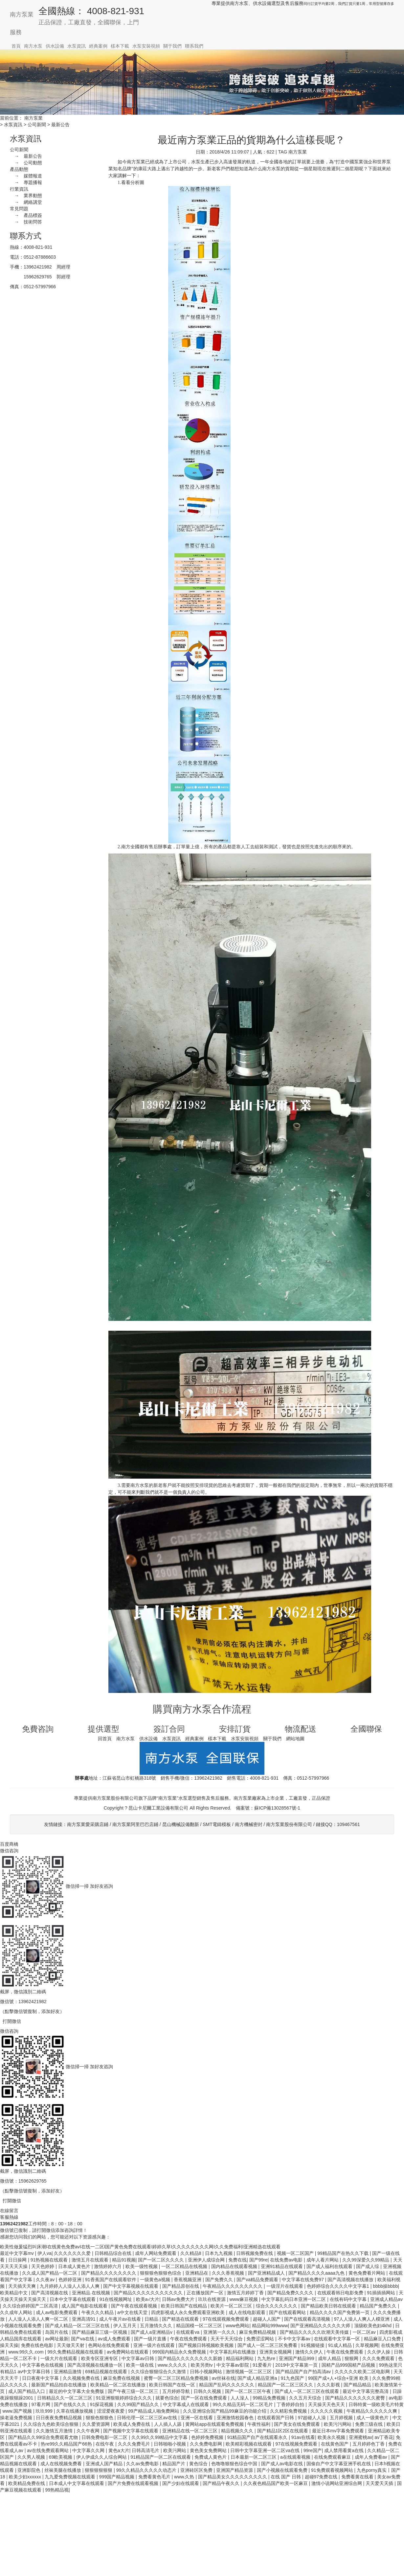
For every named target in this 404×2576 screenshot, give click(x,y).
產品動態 (19, 169)
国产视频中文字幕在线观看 (131, 2430)
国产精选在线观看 (181, 2319)
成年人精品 (330, 2358)
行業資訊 (19, 189)
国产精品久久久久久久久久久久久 (149, 2292)
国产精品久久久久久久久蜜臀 (355, 2397)
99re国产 (312, 2450)
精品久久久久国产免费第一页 (340, 2312)
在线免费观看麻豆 (333, 2457)
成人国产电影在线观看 (85, 2305)
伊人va (44, 2253)
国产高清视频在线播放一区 (95, 2365)
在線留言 (9, 2210)
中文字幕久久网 (89, 2450)
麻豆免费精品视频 (258, 2332)
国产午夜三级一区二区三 (134, 2391)
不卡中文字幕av (295, 2338)
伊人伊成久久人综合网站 (102, 2457)
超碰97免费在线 (322, 2476)
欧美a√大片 (147, 2299)
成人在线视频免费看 (61, 2463)
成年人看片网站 (323, 2259)
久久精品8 (191, 2253)
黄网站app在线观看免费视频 (215, 2424)
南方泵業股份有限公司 (289, 1824)
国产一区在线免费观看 (204, 2397)
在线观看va (188, 2332)
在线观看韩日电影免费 (341, 2292)
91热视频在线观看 (50, 2259)
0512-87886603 (40, 257)
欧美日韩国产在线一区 (172, 2384)
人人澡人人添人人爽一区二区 (38, 2319)
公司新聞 (37, 124)
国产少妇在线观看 (181, 2483)
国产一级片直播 (151, 2338)
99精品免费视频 (269, 2397)
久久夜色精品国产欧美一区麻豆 (276, 2483)
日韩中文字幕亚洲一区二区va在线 (265, 2450)
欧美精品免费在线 (27, 2483)
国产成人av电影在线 (282, 2463)
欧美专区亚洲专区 (100, 2358)
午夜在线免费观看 (189, 2338)
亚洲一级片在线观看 (154, 2345)
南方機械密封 (248, 1824)
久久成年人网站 (17, 2312)
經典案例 (98, 46)
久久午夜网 (89, 2430)
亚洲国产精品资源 (235, 2470)
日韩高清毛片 (146, 2450)
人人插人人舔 (168, 2424)
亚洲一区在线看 (197, 2417)
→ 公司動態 (26, 162)
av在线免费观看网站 (48, 2450)
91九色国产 (293, 2378)
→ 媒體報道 (26, 175)
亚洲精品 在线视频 (91, 2292)
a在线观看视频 (296, 2457)
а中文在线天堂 (133, 2312)
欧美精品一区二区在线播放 (118, 2384)
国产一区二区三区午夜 (248, 2391)
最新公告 (60, 124)
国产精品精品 (358, 2384)
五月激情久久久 (156, 2325)
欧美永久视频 (332, 2437)
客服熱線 (9, 2217)
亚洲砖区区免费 (197, 2470)
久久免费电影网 (206, 2444)
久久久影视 (329, 2384)
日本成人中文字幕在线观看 (77, 2483)
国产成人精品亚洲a (257, 2378)
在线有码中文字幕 (349, 2299)
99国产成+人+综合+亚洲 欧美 (339, 2378)
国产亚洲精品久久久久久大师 (320, 2325)
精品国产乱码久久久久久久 (227, 2384)
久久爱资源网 (96, 2424)
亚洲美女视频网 (276, 2351)
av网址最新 (56, 2338)
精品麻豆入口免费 (383, 2338)
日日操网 (18, 2259)
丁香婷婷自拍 (291, 2404)
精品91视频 (124, 2259)
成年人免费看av (372, 2457)
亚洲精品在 (197, 2273)
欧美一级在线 (140, 2365)
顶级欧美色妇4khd (373, 2325)
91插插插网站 (381, 2292)
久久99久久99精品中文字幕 (160, 2437)
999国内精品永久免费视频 (179, 2351)
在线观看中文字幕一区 (337, 2338)
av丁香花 (383, 2437)
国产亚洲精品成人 (267, 2273)
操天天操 (9, 2345)
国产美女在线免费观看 (297, 2424)
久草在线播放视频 (75, 2411)
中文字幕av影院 (233, 2365)
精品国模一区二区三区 (199, 2325)
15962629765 (38, 276)
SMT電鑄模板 (217, 1824)
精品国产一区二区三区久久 (286, 2384)
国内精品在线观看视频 (234, 2266)
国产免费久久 (219, 2279)
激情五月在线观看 (91, 2259)
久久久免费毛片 (134, 2444)
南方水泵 (33, 46)
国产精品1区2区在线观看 (283, 2430)
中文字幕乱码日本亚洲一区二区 (294, 2299)
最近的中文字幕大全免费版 (77, 2391)
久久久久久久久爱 (73, 2253)
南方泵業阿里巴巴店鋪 (135, 1824)
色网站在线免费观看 (109, 2345)
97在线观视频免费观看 (226, 2319)
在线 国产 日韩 (286, 2476)
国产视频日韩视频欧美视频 (206, 2345)
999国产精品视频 (117, 2476)
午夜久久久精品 (98, 2312)
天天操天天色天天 (327, 2404)
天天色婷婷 (43, 2266)
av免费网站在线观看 (128, 2351)
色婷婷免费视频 (208, 2437)
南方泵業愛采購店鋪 (87, 1824)
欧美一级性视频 (142, 2266)
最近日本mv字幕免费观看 (339, 2430)
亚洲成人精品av (386, 2299)
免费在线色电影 (38, 2345)
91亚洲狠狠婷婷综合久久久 (124, 2397)
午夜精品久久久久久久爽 (372, 2411)
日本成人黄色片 (75, 2266)
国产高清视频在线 (50, 2292)
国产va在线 (83, 2338)
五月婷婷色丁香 (369, 2444)
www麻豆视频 (244, 2299)
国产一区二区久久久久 (161, 2259)
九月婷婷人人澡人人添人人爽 (70, 2286)
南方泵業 (22, 14)
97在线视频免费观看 (296, 2444)
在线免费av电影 (287, 2259)
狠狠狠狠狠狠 (99, 2470)
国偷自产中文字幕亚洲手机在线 (339, 2463)
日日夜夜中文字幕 (41, 2378)
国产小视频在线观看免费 (283, 2470)
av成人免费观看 (115, 2338)
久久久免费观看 (379, 2358)
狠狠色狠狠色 (100, 2417)
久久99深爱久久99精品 (366, 2259)
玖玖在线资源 (212, 2299)
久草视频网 (366, 2345)
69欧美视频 (61, 2457)
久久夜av (46, 2279)
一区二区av (364, 2332)
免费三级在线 (369, 2424)
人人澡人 (240, 2397)
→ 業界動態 (26, 195)
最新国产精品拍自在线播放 (59, 2384)
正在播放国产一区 (206, 2292)
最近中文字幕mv (17, 2253)
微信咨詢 (9, 1850)
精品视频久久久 (238, 2430)
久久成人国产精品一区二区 (50, 2273)
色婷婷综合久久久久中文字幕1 (338, 2286)
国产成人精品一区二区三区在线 (78, 2325)
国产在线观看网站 (288, 2312)
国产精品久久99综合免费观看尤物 (43, 2437)
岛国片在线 (57, 2332)
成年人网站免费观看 (156, 2253)
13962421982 (38, 266)
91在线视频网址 (116, 2299)
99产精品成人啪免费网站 (154, 2411)
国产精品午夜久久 (222, 2483)
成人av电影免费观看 (57, 2312)
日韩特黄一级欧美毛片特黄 (376, 2404)
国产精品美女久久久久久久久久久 (233, 2476)
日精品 (152, 2319)
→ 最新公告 (26, 156)
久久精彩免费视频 (289, 2411)
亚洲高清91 (84, 2319)
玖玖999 (44, 2411)
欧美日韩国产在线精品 (184, 2305)
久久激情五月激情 (55, 2430)
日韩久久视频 (207, 2391)
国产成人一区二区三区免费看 (268, 2345)
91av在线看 (303, 2437)
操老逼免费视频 (17, 2417)
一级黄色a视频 (155, 2279)
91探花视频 (102, 2404)
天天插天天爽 (22, 2286)
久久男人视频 (31, 2457)
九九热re (266, 2358)
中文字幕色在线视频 (43, 2365)
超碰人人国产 (267, 2319)
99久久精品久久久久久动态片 (147, 2470)
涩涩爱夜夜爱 (111, 2411)
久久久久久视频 (327, 2411)
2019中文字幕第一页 (297, 2365)
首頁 (16, 46)
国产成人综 (368, 2266)
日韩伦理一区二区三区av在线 (147, 2417)
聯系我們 (194, 46)
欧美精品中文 (14, 2292)
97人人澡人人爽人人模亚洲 (362, 2319)
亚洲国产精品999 (297, 2358)
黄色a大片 (118, 2450)
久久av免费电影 (143, 2463)
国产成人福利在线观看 (330, 2266)
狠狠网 (352, 2358)
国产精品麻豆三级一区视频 (100, 2332)
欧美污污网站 (338, 2424)
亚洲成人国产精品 (105, 2463)
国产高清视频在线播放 (351, 2279)
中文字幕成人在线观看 (186, 2404)
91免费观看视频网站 (332, 2470)
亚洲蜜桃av (360, 2437)
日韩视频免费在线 (255, 2253)
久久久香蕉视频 (228, 2273)
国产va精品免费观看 (258, 2279)
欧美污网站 (175, 2450)
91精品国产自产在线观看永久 (258, 2437)
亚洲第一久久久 (220, 2332)
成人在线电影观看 (248, 2312)
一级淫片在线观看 (285, 2286)
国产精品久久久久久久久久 (109, 2273)
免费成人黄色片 (211, 2457)
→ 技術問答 (26, 221)
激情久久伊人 (309, 2351)
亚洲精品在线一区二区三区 (190, 2430)
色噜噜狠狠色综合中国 (234, 2463)
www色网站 (237, 2325)
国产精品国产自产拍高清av (304, 2371)
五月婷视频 (342, 2417)
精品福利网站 (240, 2358)
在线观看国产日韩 (276, 2417)
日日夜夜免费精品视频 (59, 2417)
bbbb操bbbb (385, 2286)
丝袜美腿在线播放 (63, 2470)
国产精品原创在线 (181, 2286)
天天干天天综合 (227, 2338)
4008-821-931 (38, 247)
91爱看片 (263, 2365)
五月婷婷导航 (176, 2391)
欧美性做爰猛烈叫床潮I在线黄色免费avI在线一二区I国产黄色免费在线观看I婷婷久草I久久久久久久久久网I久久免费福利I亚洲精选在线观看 (140, 2246)
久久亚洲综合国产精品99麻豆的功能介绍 (225, 2411)
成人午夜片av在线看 (120, 2319)
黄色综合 (199, 2463)
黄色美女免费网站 (209, 2450)
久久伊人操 (379, 2351)
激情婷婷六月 (108, 2266)
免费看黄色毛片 (155, 2476)
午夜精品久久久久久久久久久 (233, 2286)
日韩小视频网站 (206, 2371)
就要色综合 (166, 2397)
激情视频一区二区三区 (249, 2371)
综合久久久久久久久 (277, 2305)
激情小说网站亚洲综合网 (337, 2483)
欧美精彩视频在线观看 (249, 2444)
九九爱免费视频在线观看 (71, 2476)
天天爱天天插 (380, 2483)
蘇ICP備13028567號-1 (277, 1808)
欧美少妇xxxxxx (25, 2476)
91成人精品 (340, 2345)
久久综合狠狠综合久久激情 (159, 2371)
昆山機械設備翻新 (180, 1824)
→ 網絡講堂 (26, 202)
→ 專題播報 (26, 182)
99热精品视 (57, 2490)
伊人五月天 (125, 2325)
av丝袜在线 (223, 2378)
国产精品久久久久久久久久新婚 (190, 2358)
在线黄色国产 (335, 2444)
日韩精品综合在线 (114, 2253)
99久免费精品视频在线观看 (75, 2351)
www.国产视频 (18, 2411)
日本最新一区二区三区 (254, 2457)
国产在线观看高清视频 (307, 2319)
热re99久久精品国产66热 (67, 2444)
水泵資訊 (76, 46)
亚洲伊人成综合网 (207, 2259)
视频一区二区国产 (296, 2253)
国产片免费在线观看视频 (134, 2483)
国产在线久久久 (70, 2404)
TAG (282, 151)
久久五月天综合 (306, 2397)
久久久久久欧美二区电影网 (363, 2371)
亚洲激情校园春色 (236, 2417)
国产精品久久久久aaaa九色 (317, 2273)
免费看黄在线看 (358, 2476)
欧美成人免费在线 (132, 2424)
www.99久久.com (26, 2351)
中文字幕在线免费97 (303, 2279)
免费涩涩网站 (260, 2338)
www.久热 (184, 2476)
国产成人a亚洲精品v (152, 2332)
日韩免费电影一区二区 (105, 2437)
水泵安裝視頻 (146, 46)
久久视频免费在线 (82, 2378)
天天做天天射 (71, 2345)
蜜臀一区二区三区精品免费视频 (177, 2378)
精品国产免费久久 (379, 2305)
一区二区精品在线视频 (185, 2266)
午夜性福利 (259, 2424)
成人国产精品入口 (27, 2391)
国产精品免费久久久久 (291, 2292)
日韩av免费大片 (179, 2299)
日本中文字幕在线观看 (73, 2299)
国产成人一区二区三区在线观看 (307, 2391)
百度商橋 (9, 1844)
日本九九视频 (219, 2253)
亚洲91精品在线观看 (282, 2266)
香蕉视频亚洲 (188, 2279)
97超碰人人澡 (312, 2417)
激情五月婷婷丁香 (246, 2292)
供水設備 (55, 46)
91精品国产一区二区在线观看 (161, 2457)
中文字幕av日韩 (138, 2358)
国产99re (258, 2259)
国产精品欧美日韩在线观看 (329, 2305)
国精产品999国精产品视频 (349, 2365)
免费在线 (237, 2259)
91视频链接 (313, 2345)
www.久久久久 (173, 2365)
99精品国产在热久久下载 (343, 2253)
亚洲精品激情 (68, 2371)
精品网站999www (270, 2325)
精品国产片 (174, 2463)
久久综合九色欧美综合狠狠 (51, 2424)
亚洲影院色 (29, 2470)
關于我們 (172, 46)
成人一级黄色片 (373, 2417)
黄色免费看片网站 (367, 2273)
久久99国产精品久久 (138, 2404)
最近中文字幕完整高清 (366, 2391)
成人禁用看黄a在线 (344, 2450)
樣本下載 (120, 46)
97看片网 (41, 2404)
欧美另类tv (202, 2365)
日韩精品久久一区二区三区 (65, 2397)
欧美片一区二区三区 (232, 2305)
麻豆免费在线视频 (122, 2378)
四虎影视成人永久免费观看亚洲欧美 (188, 2312)
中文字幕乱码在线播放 (233, 2351)
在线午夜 (105, 2444)
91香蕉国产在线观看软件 (111, 2279)
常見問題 (19, 208)
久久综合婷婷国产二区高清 (31, 2305)
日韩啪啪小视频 (170, 2444)
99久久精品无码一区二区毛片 (243, 2404)
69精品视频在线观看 (106, 2371)
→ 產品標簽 (26, 215)
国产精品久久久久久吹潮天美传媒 (315, 2332)
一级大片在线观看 (59, 2358)
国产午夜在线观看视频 (134, 2305)
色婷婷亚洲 (70, 2279)
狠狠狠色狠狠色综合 (161, 2273)
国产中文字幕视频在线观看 (131, 2286)
